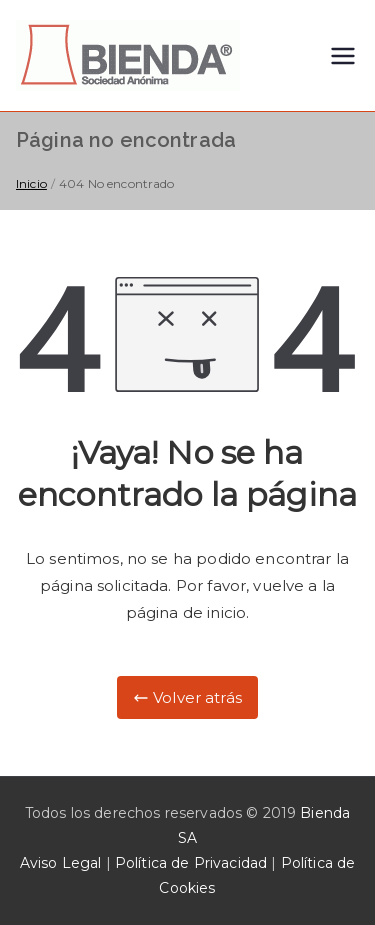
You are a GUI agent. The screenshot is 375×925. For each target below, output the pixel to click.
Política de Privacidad (191, 863)
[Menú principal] (343, 56)
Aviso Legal (61, 863)
